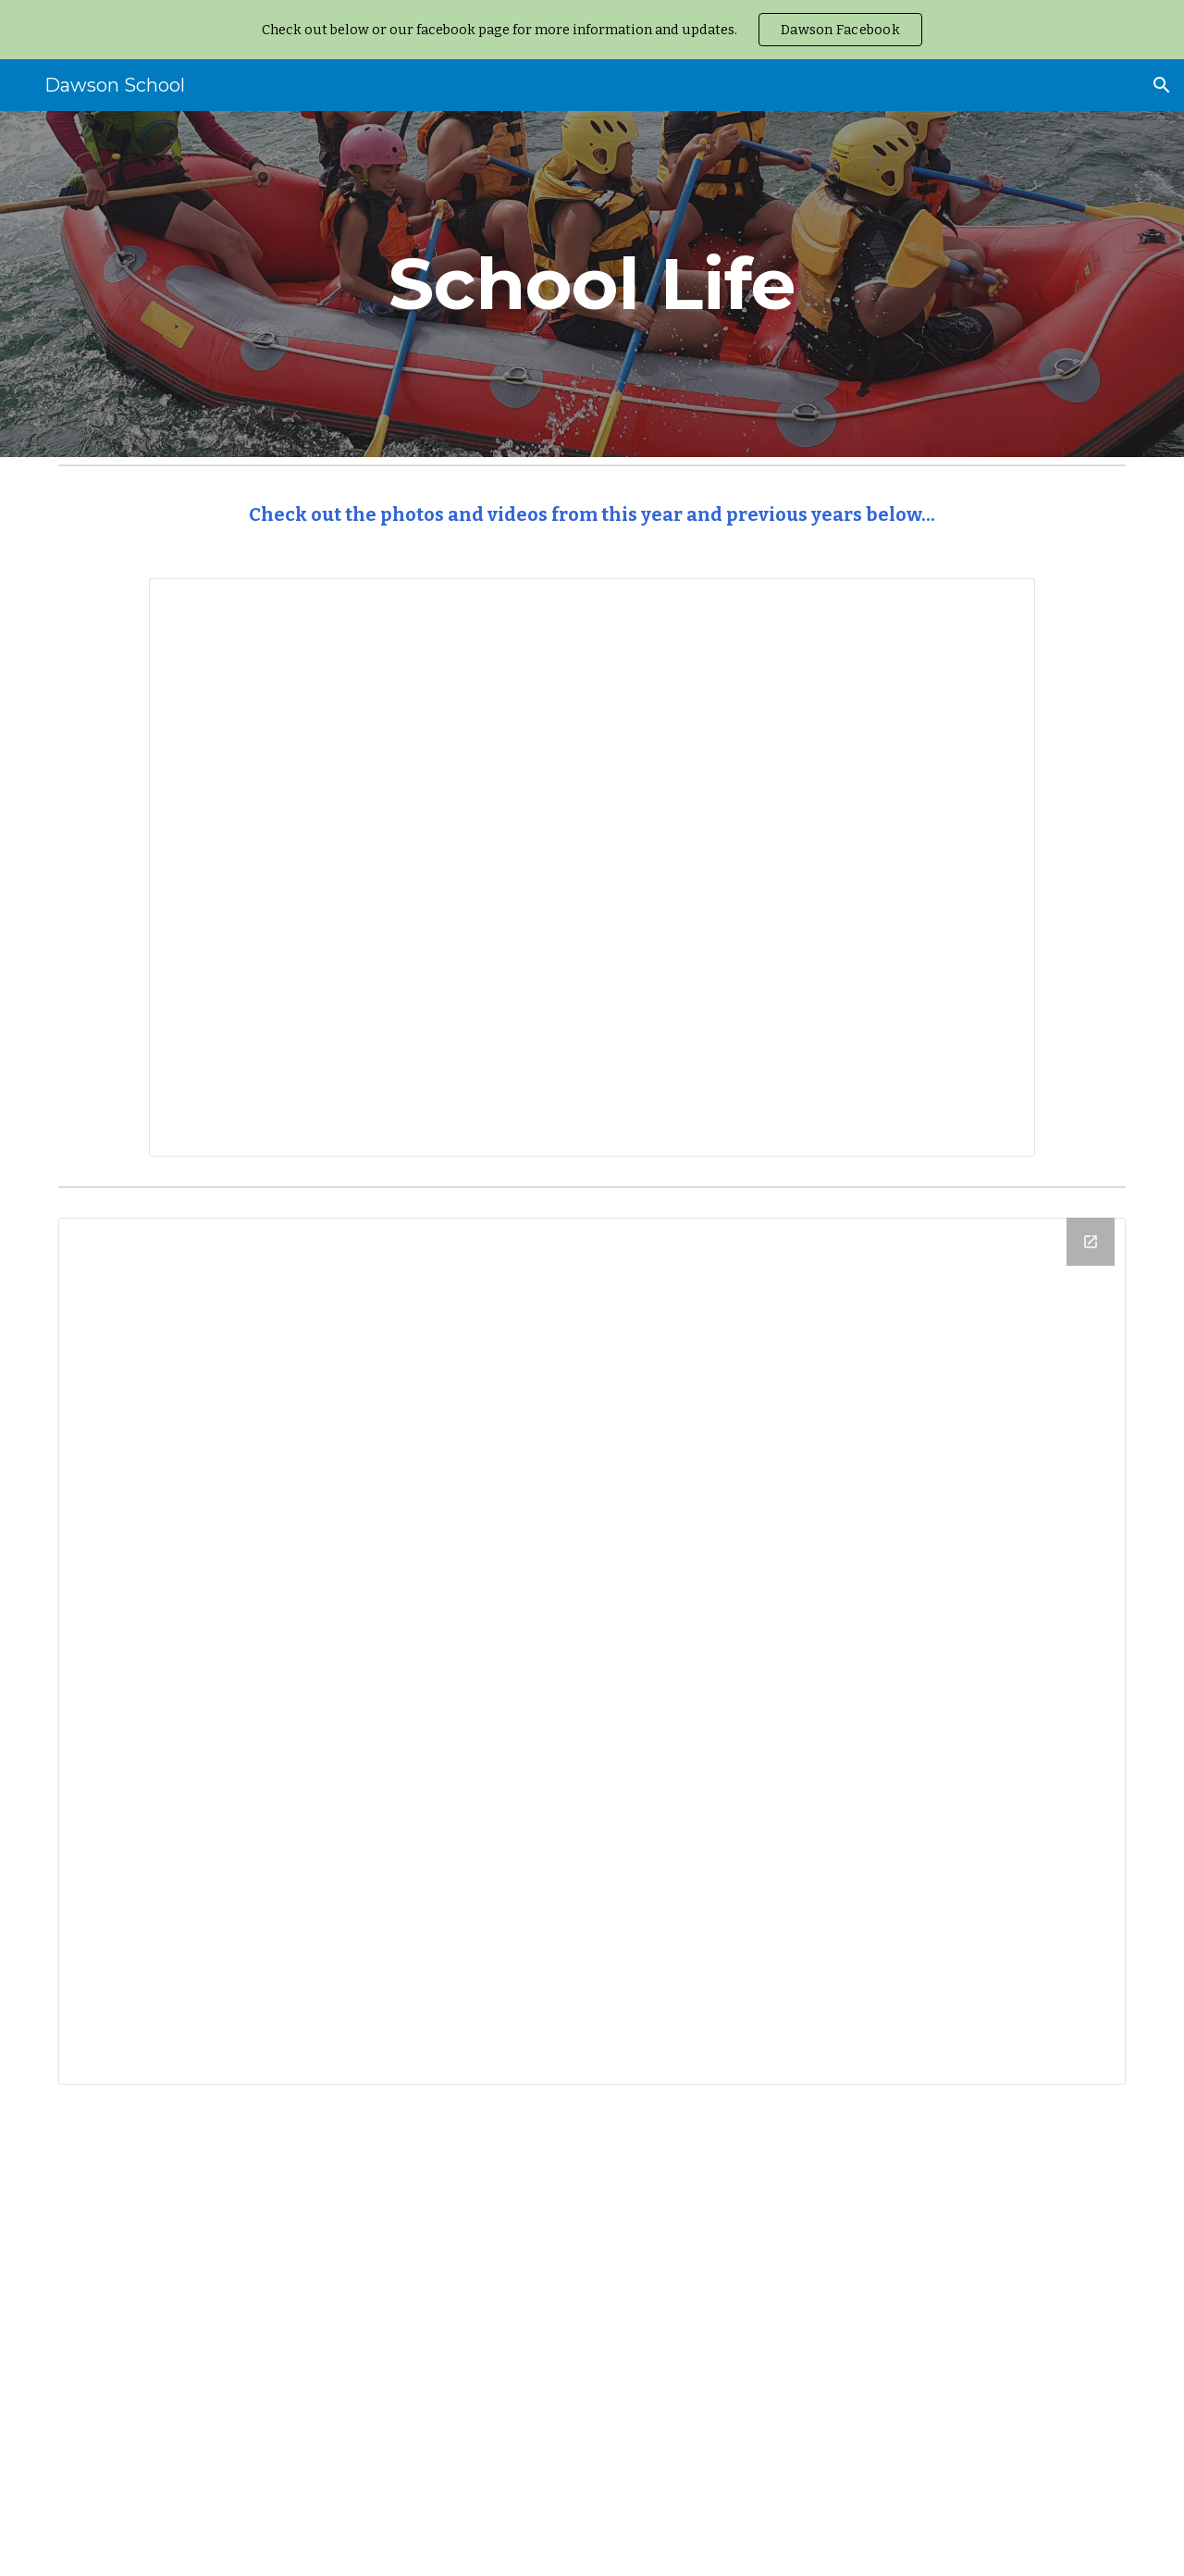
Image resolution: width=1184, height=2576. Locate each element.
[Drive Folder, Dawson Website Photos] (592, 1651)
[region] (592, 29)
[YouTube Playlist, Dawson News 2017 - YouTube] (591, 2341)
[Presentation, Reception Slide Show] (591, 867)
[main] (592, 284)
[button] (1162, 85)
